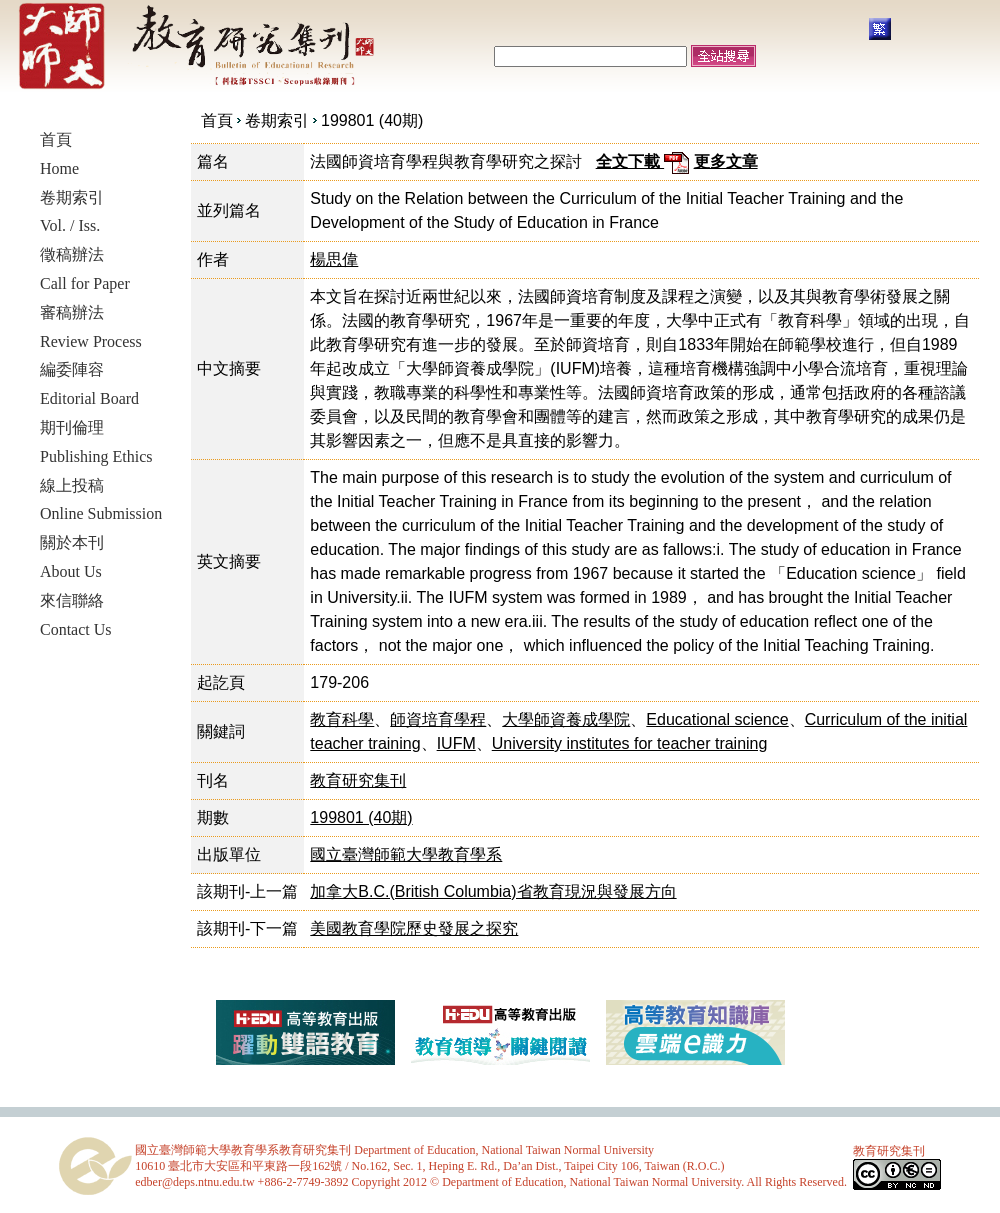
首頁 (217, 120)
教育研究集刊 (358, 780)
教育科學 (342, 719)
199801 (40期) (372, 120)
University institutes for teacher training (630, 743)
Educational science (717, 719)
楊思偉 (334, 259)
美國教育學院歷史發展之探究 (414, 928)
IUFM (456, 743)
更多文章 (726, 161)
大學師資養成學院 (566, 719)
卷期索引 (277, 120)
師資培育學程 (438, 719)
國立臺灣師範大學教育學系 (406, 854)
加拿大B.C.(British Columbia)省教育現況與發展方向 (493, 891)
